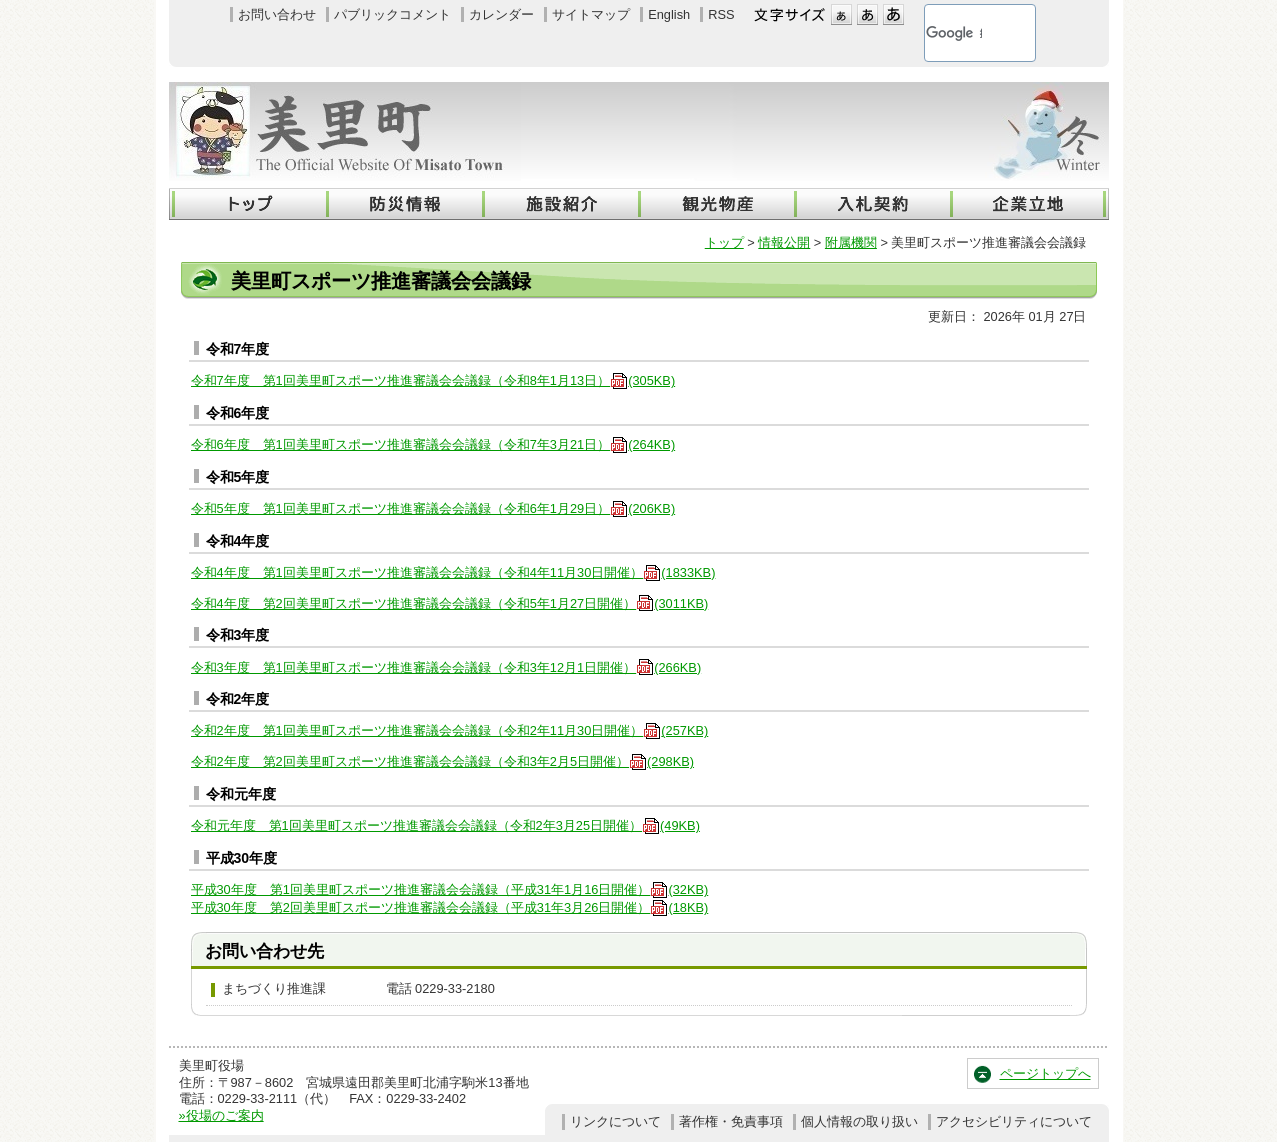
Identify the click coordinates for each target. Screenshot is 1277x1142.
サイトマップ (591, 14)
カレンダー (501, 14)
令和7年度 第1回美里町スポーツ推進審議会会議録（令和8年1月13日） (433, 380)
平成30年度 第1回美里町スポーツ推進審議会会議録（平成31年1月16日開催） (450, 889)
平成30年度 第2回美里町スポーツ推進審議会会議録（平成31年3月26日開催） (450, 907)
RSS (721, 14)
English (669, 14)
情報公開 (784, 242)
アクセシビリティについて (1014, 1121)
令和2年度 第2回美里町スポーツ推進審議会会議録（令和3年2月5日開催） (443, 761)
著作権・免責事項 (731, 1121)
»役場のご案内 (221, 1115)
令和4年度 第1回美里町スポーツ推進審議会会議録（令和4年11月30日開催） (453, 572)
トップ (724, 242)
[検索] (954, 33)
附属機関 (851, 242)
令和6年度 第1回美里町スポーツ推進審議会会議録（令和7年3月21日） (433, 444)
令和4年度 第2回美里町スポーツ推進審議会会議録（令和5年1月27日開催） (450, 603)
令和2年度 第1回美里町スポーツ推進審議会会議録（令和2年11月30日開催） (450, 730)
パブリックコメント (392, 14)
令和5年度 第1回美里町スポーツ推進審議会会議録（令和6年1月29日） (433, 508)
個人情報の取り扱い (859, 1121)
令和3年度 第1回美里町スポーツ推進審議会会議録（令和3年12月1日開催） (446, 667)
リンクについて (615, 1121)
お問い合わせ (277, 14)
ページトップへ (1045, 1073)
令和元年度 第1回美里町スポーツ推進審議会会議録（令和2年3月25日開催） (445, 825)
